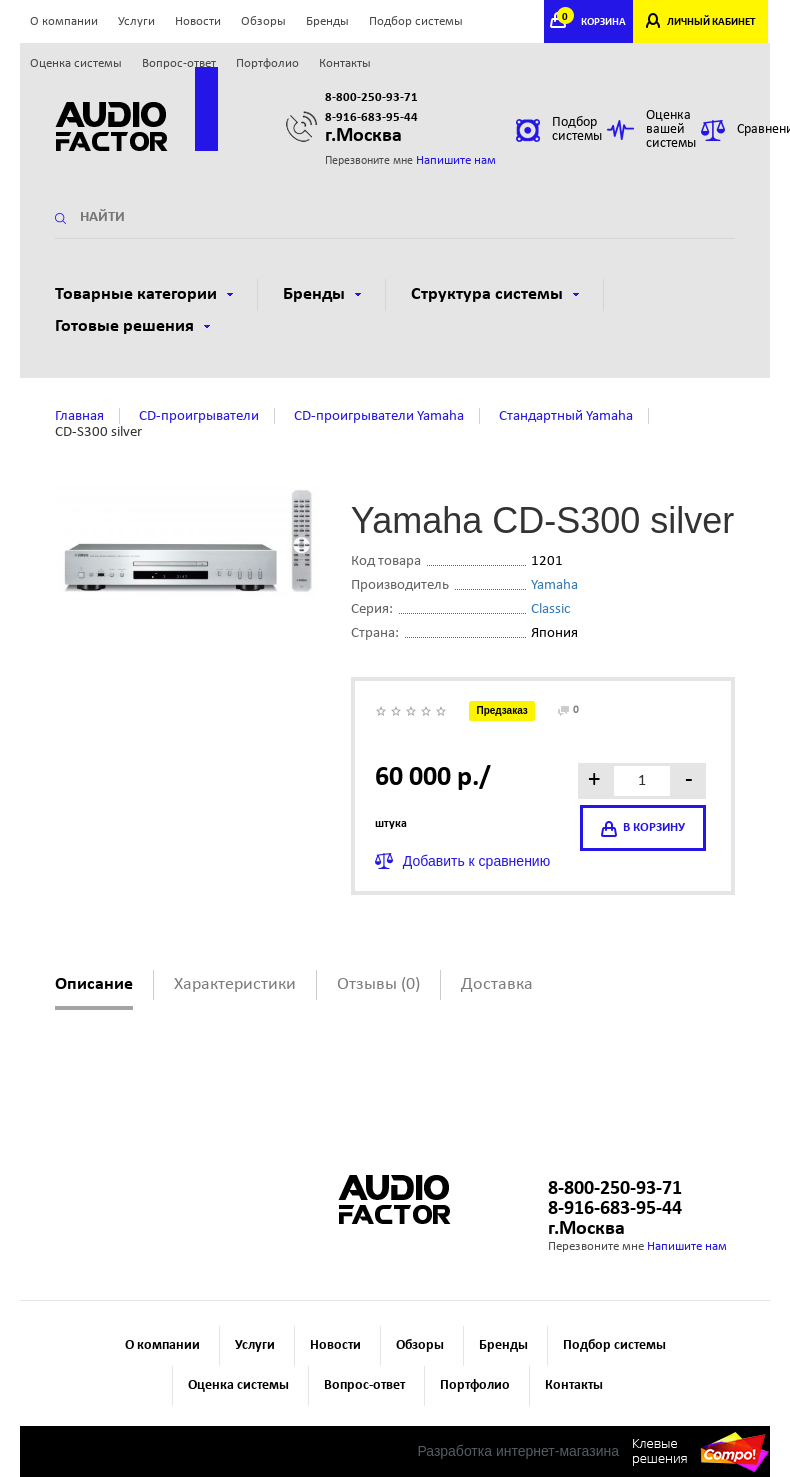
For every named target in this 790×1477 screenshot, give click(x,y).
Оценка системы (76, 63)
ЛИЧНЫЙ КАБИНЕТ (711, 22)
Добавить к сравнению (476, 861)
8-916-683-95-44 (371, 117)
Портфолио (267, 63)
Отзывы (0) (378, 984)
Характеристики (235, 984)
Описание (94, 984)
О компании (64, 21)
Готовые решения (132, 326)
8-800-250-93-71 (371, 97)
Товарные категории (144, 294)
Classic (550, 609)
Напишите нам (456, 160)
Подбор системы (416, 21)
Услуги (136, 21)
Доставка (497, 984)
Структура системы (495, 294)
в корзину (643, 829)
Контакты (345, 63)
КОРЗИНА (594, 22)
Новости (198, 21)
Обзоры (263, 21)
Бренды (327, 21)
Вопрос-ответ (179, 63)
